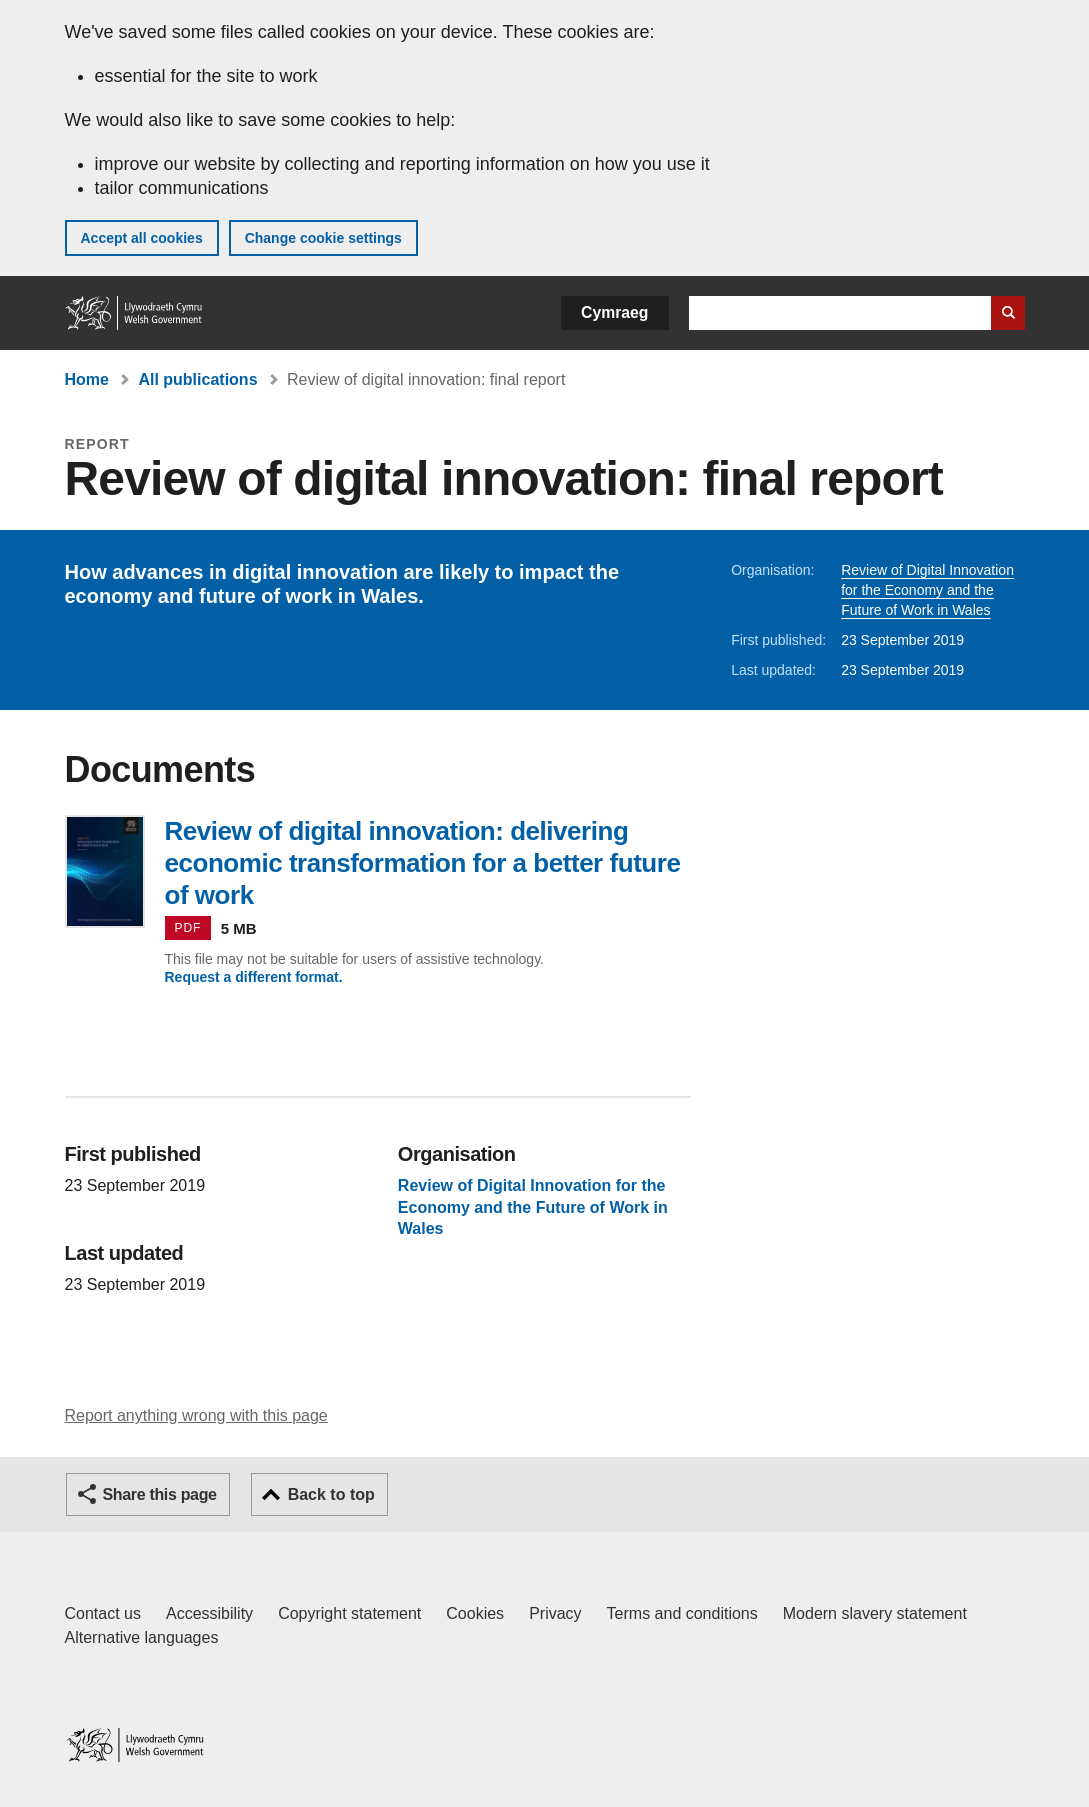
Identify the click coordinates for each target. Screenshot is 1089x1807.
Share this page (160, 1494)
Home (87, 379)
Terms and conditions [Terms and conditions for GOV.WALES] (682, 1613)
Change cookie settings (323, 238)
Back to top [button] (331, 1494)
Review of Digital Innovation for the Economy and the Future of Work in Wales (927, 590)
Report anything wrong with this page (196, 1415)
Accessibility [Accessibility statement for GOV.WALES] (209, 1613)
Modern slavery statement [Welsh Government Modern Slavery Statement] (875, 1613)
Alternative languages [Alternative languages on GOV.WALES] (142, 1637)
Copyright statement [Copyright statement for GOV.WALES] (349, 1613)
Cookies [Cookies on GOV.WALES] (475, 1613)
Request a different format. (254, 977)
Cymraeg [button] (614, 312)
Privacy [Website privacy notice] (555, 1613)
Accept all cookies (142, 238)
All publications (197, 379)
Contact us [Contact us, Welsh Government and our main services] (103, 1613)
